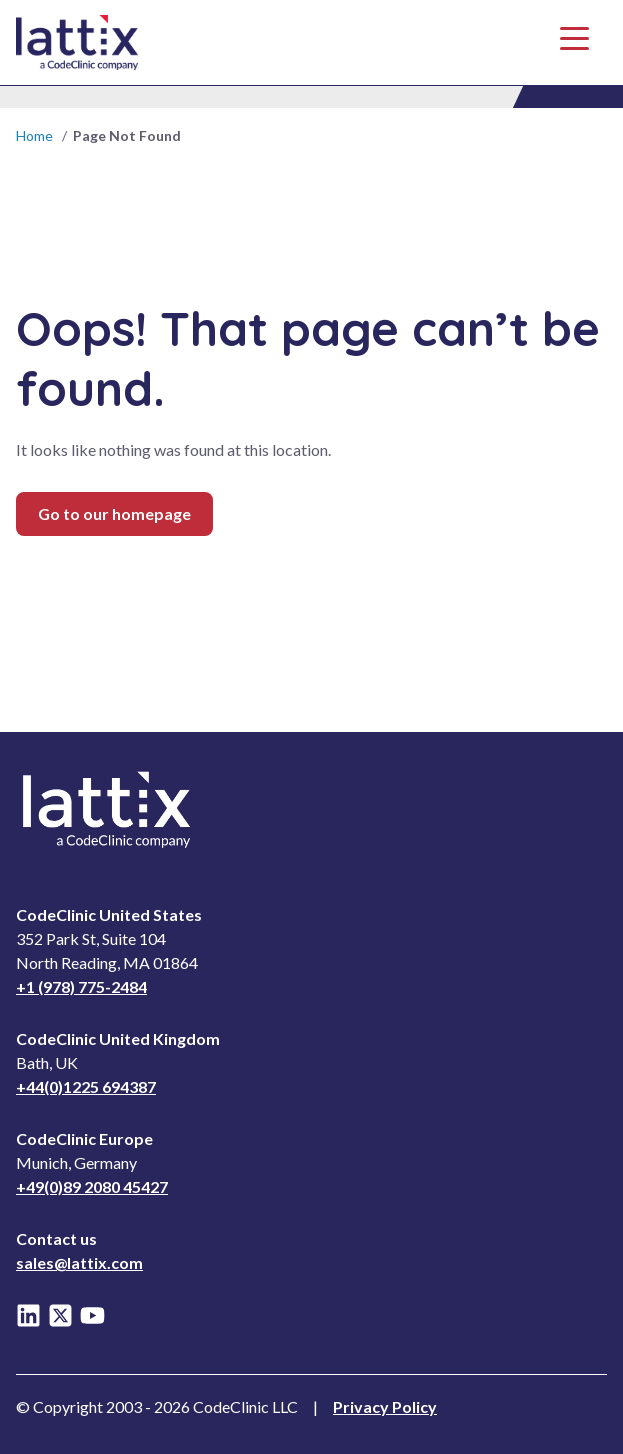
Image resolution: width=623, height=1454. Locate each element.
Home (34, 135)
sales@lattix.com (79, 1262)
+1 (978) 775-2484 (81, 986)
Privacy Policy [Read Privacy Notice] (385, 1406)
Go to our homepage (114, 513)
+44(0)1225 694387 (86, 1086)
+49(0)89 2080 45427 (92, 1186)
